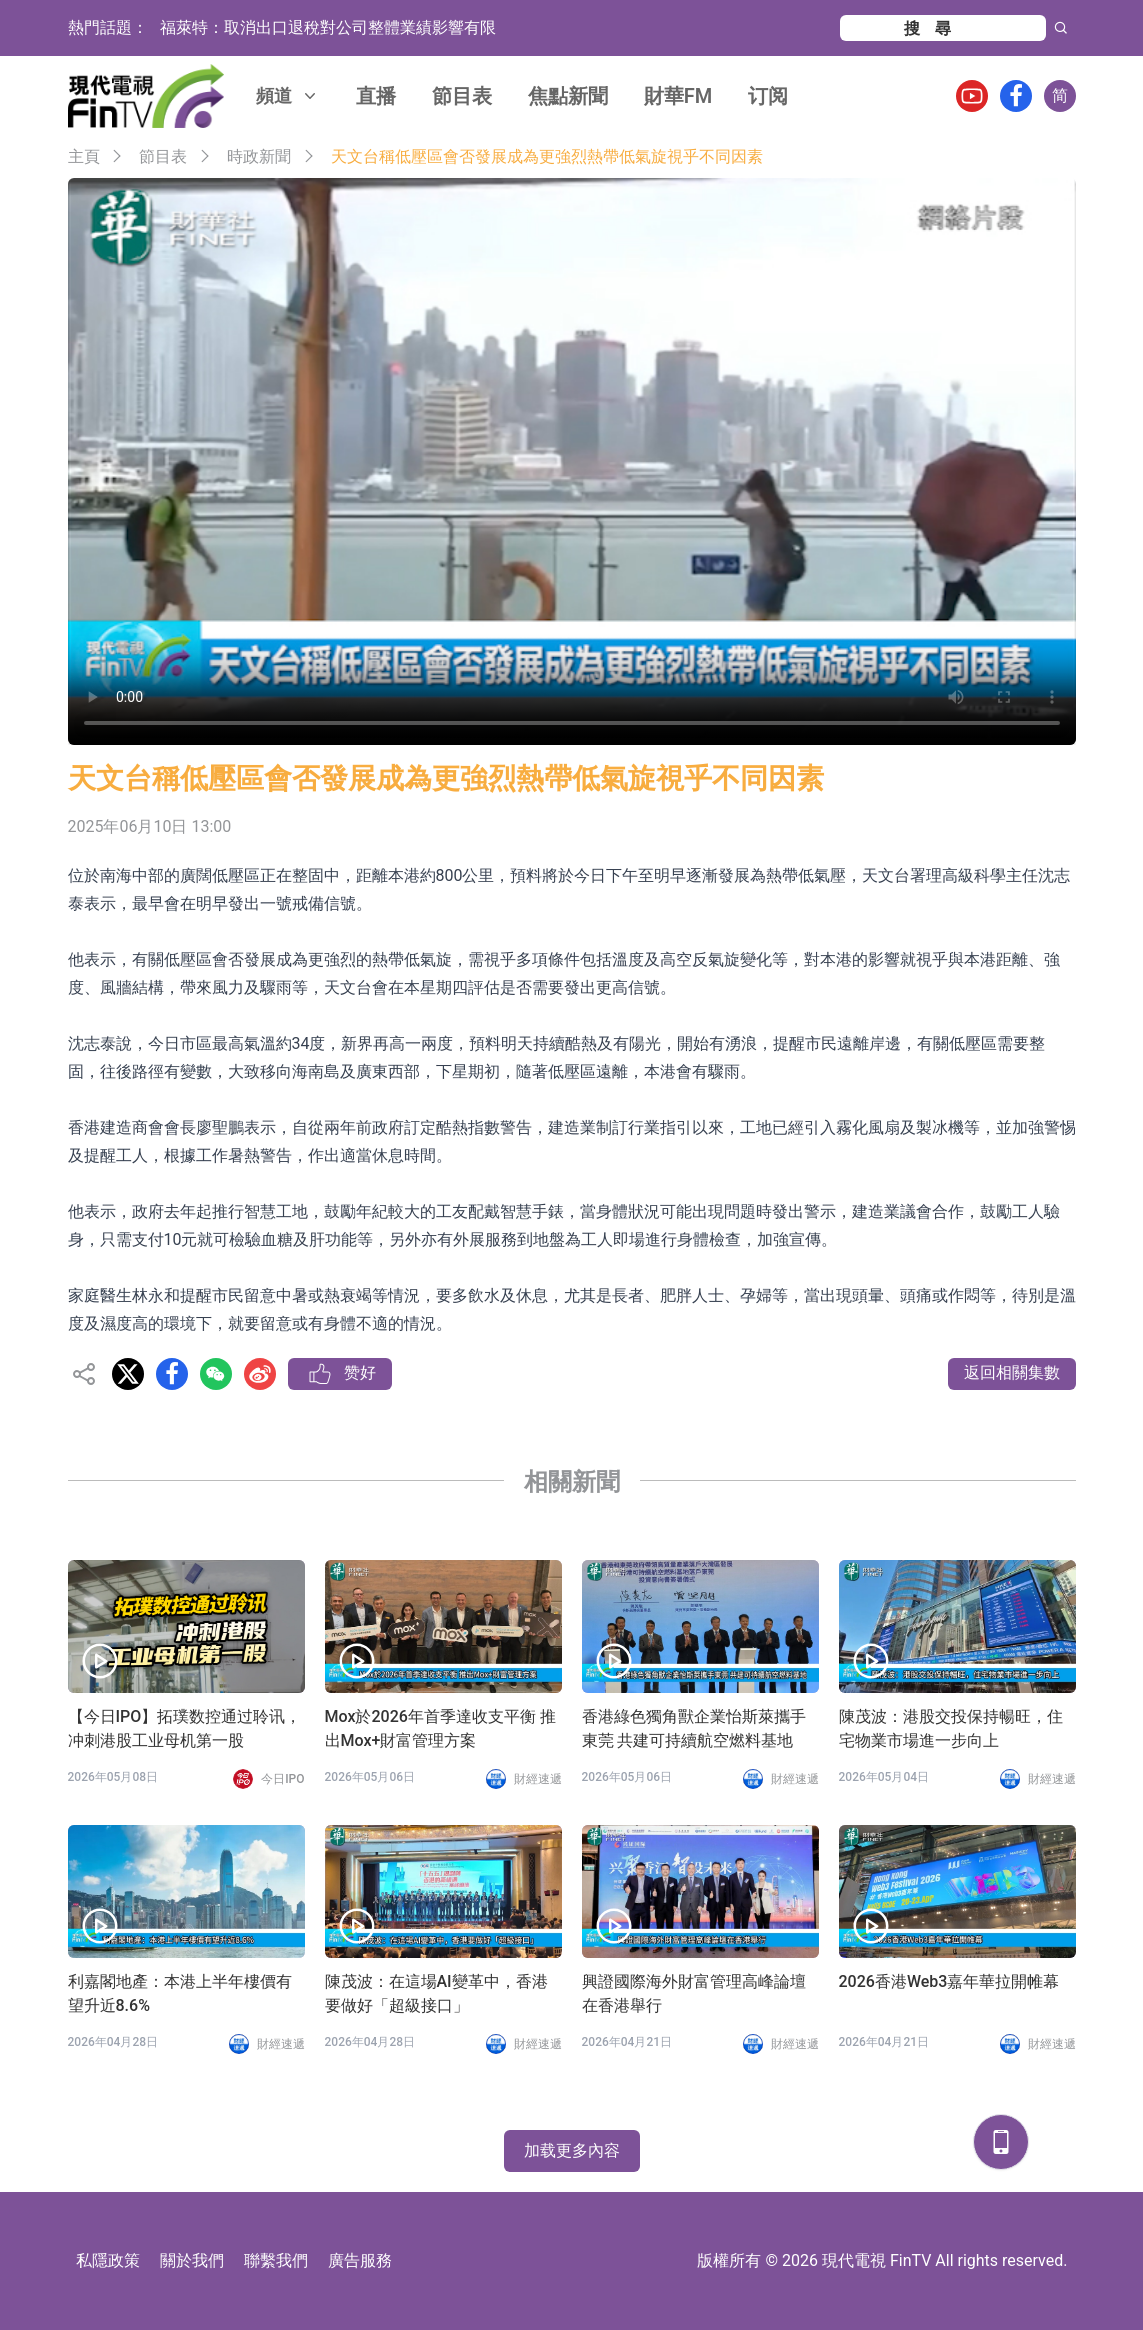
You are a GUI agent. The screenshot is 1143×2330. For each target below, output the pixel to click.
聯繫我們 (276, 2260)
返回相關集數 (1012, 1372)
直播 (376, 96)
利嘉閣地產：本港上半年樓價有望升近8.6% (180, 1993)
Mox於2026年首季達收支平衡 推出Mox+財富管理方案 (440, 1728)
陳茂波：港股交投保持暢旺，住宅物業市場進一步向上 (951, 1728)
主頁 (84, 156)
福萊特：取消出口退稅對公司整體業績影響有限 (328, 27)
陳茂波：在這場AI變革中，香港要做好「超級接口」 (436, 1993)
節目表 (462, 96)
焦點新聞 (568, 96)
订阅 (768, 96)
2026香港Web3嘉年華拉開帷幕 (949, 1981)
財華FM (678, 96)
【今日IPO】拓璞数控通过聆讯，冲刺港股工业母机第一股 (185, 1728)
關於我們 (192, 2260)
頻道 (288, 95)
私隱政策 (108, 2260)
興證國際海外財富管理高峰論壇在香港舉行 (694, 1993)
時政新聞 (259, 156)
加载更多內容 (572, 2150)
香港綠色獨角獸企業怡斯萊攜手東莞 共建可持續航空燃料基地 (694, 1728)
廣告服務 (360, 2260)
